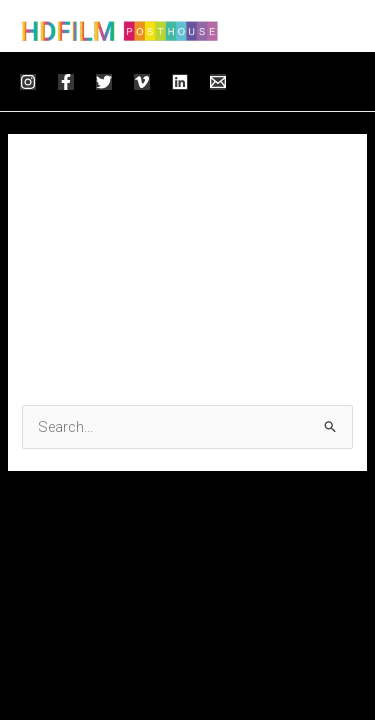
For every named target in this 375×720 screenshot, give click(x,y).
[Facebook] (66, 82)
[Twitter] (104, 82)
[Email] (218, 82)
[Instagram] (28, 82)
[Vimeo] (142, 82)
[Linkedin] (180, 82)
